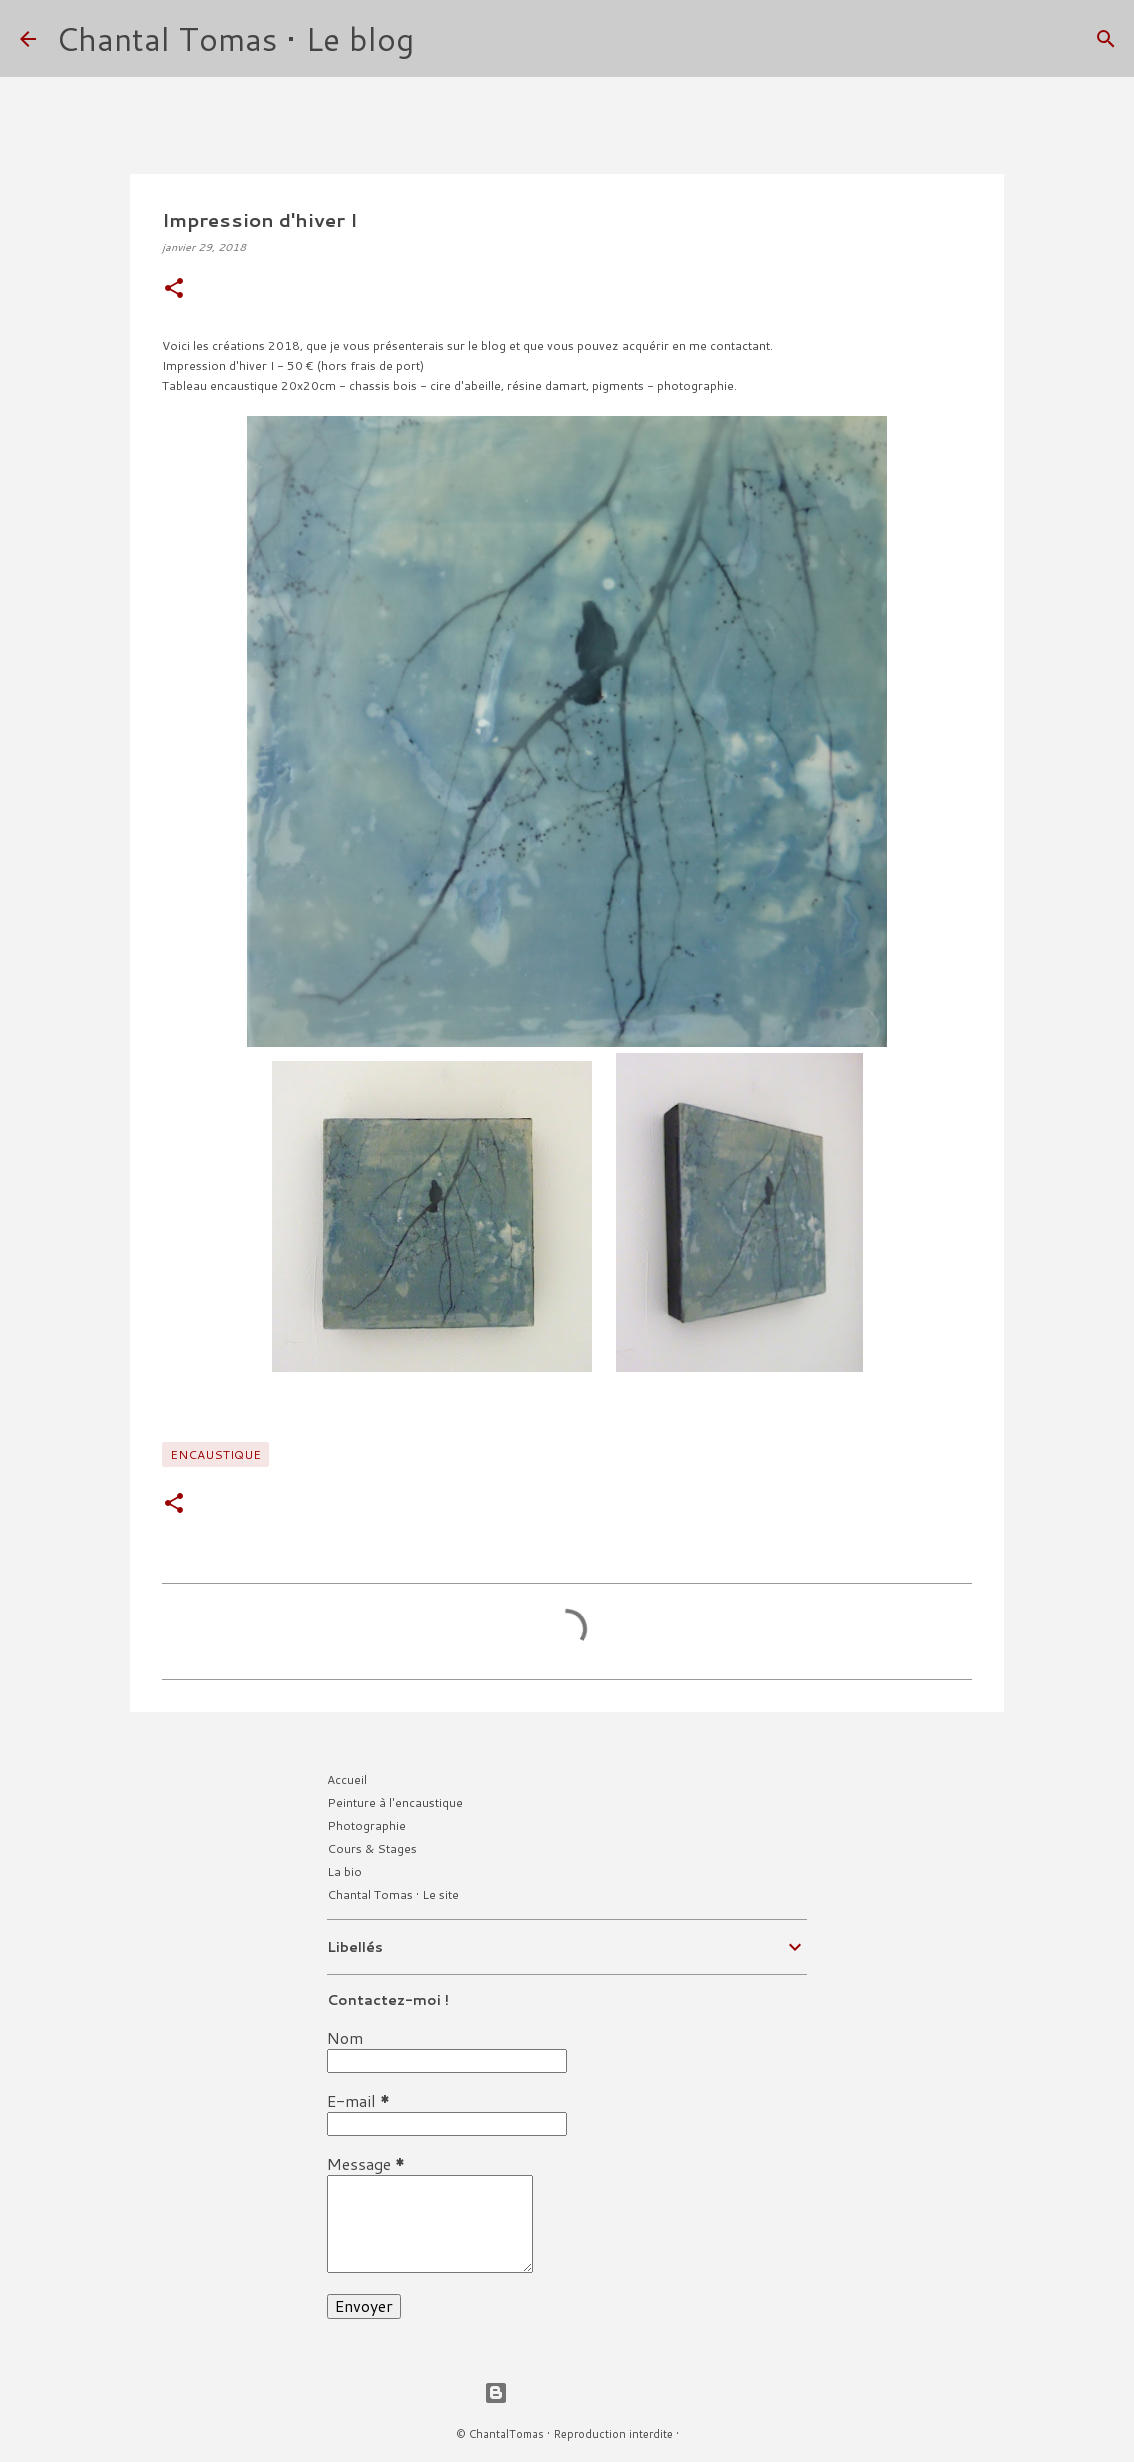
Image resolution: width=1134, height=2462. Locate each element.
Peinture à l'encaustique (395, 1802)
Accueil (347, 1779)
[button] (174, 289)
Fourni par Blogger (567, 2392)
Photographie (366, 1825)
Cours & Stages (372, 1848)
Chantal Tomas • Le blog (235, 38)
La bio (344, 1871)
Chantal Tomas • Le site (393, 1894)
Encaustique (215, 1454)
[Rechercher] (442, 39)
